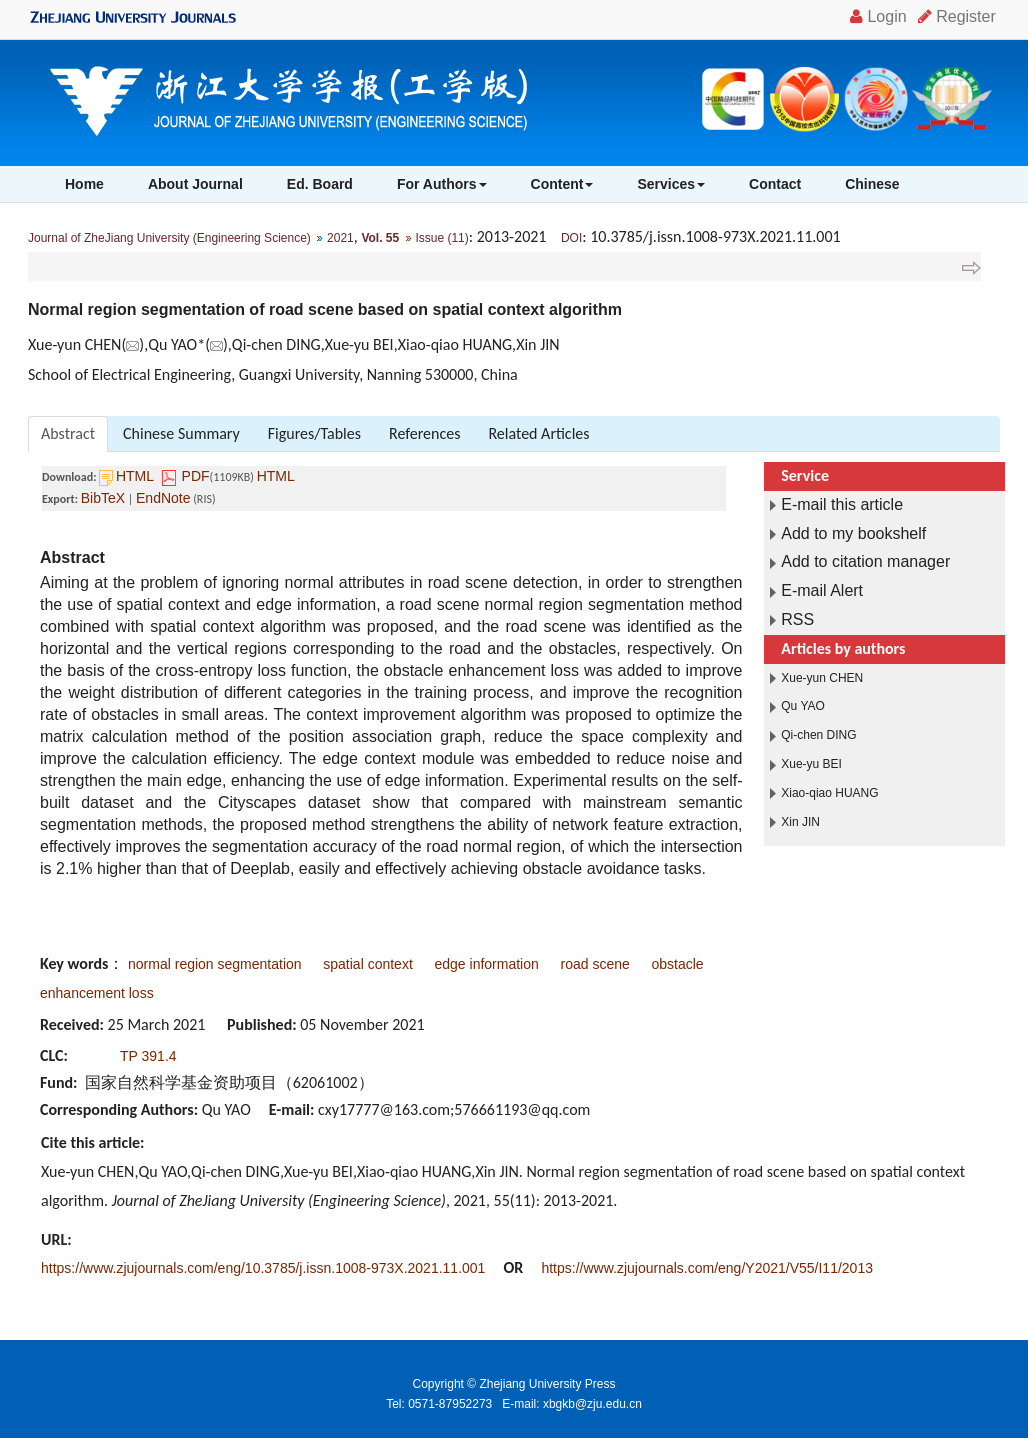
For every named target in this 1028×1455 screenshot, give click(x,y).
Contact (775, 184)
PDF (196, 476)
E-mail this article (842, 504)
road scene (595, 964)
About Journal (195, 184)
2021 (340, 238)
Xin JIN (800, 822)
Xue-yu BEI (811, 764)
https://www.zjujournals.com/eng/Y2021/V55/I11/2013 (707, 1268)
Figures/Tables (314, 433)
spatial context (368, 964)
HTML (135, 476)
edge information (487, 964)
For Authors (442, 184)
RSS (797, 619)
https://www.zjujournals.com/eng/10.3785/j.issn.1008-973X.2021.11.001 (263, 1268)
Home (84, 184)
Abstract (68, 433)
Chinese (872, 184)
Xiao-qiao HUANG (829, 793)
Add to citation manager (865, 561)
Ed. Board (320, 184)
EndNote (163, 498)
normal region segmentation (215, 964)
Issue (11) (441, 238)
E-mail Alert (822, 590)
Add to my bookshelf (853, 533)
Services (671, 184)
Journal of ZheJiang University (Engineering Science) (169, 238)
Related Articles (538, 433)
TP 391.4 (148, 1056)
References (424, 433)
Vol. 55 (380, 238)
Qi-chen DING (818, 735)
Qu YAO (803, 706)
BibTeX (103, 498)
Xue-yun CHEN (822, 678)
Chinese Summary (181, 433)
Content (562, 184)
